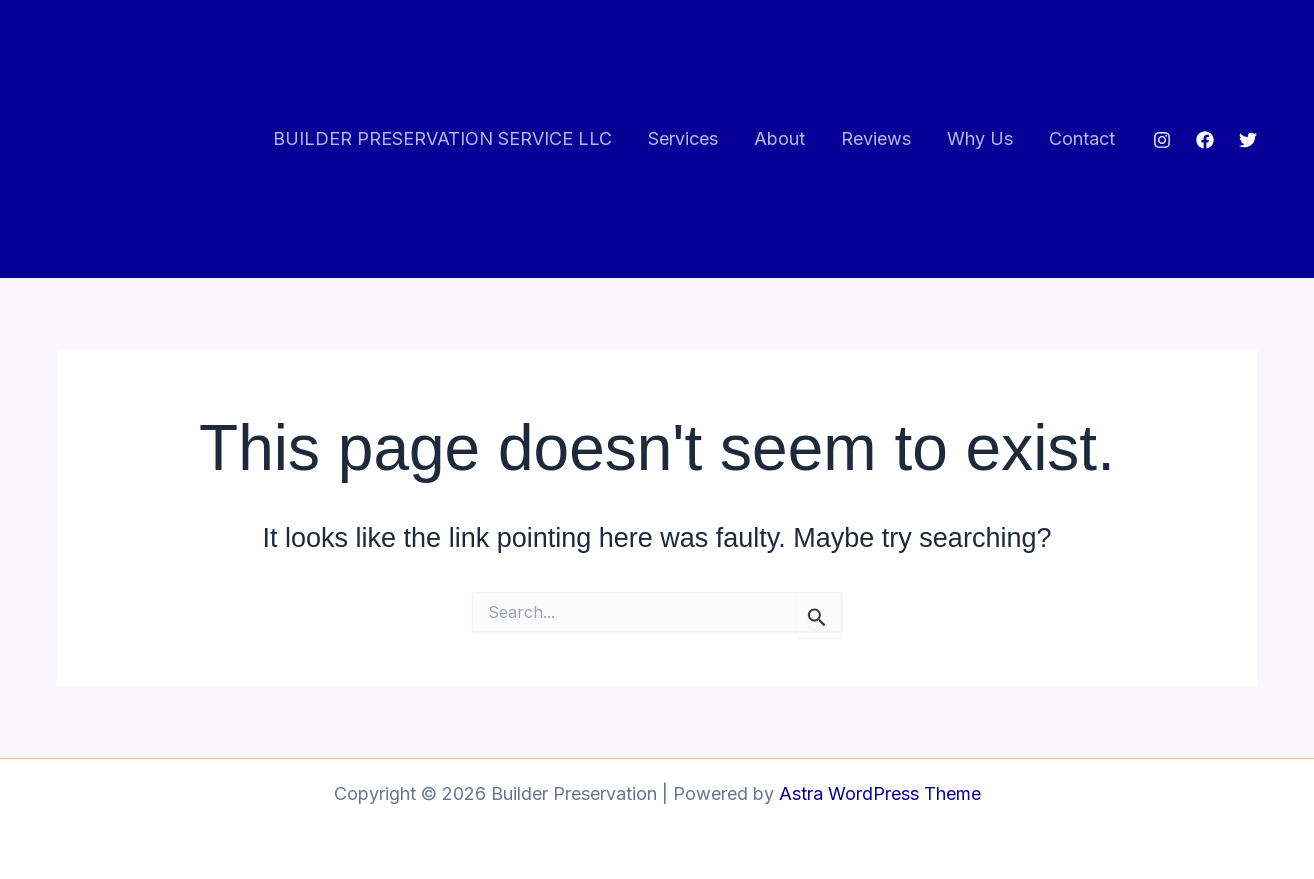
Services (683, 138)
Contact (1082, 138)
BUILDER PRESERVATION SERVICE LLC (442, 138)
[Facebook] (1205, 140)
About (779, 138)
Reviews (876, 138)
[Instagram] (1162, 140)
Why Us (980, 138)
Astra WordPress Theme (880, 793)
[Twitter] (1248, 140)
